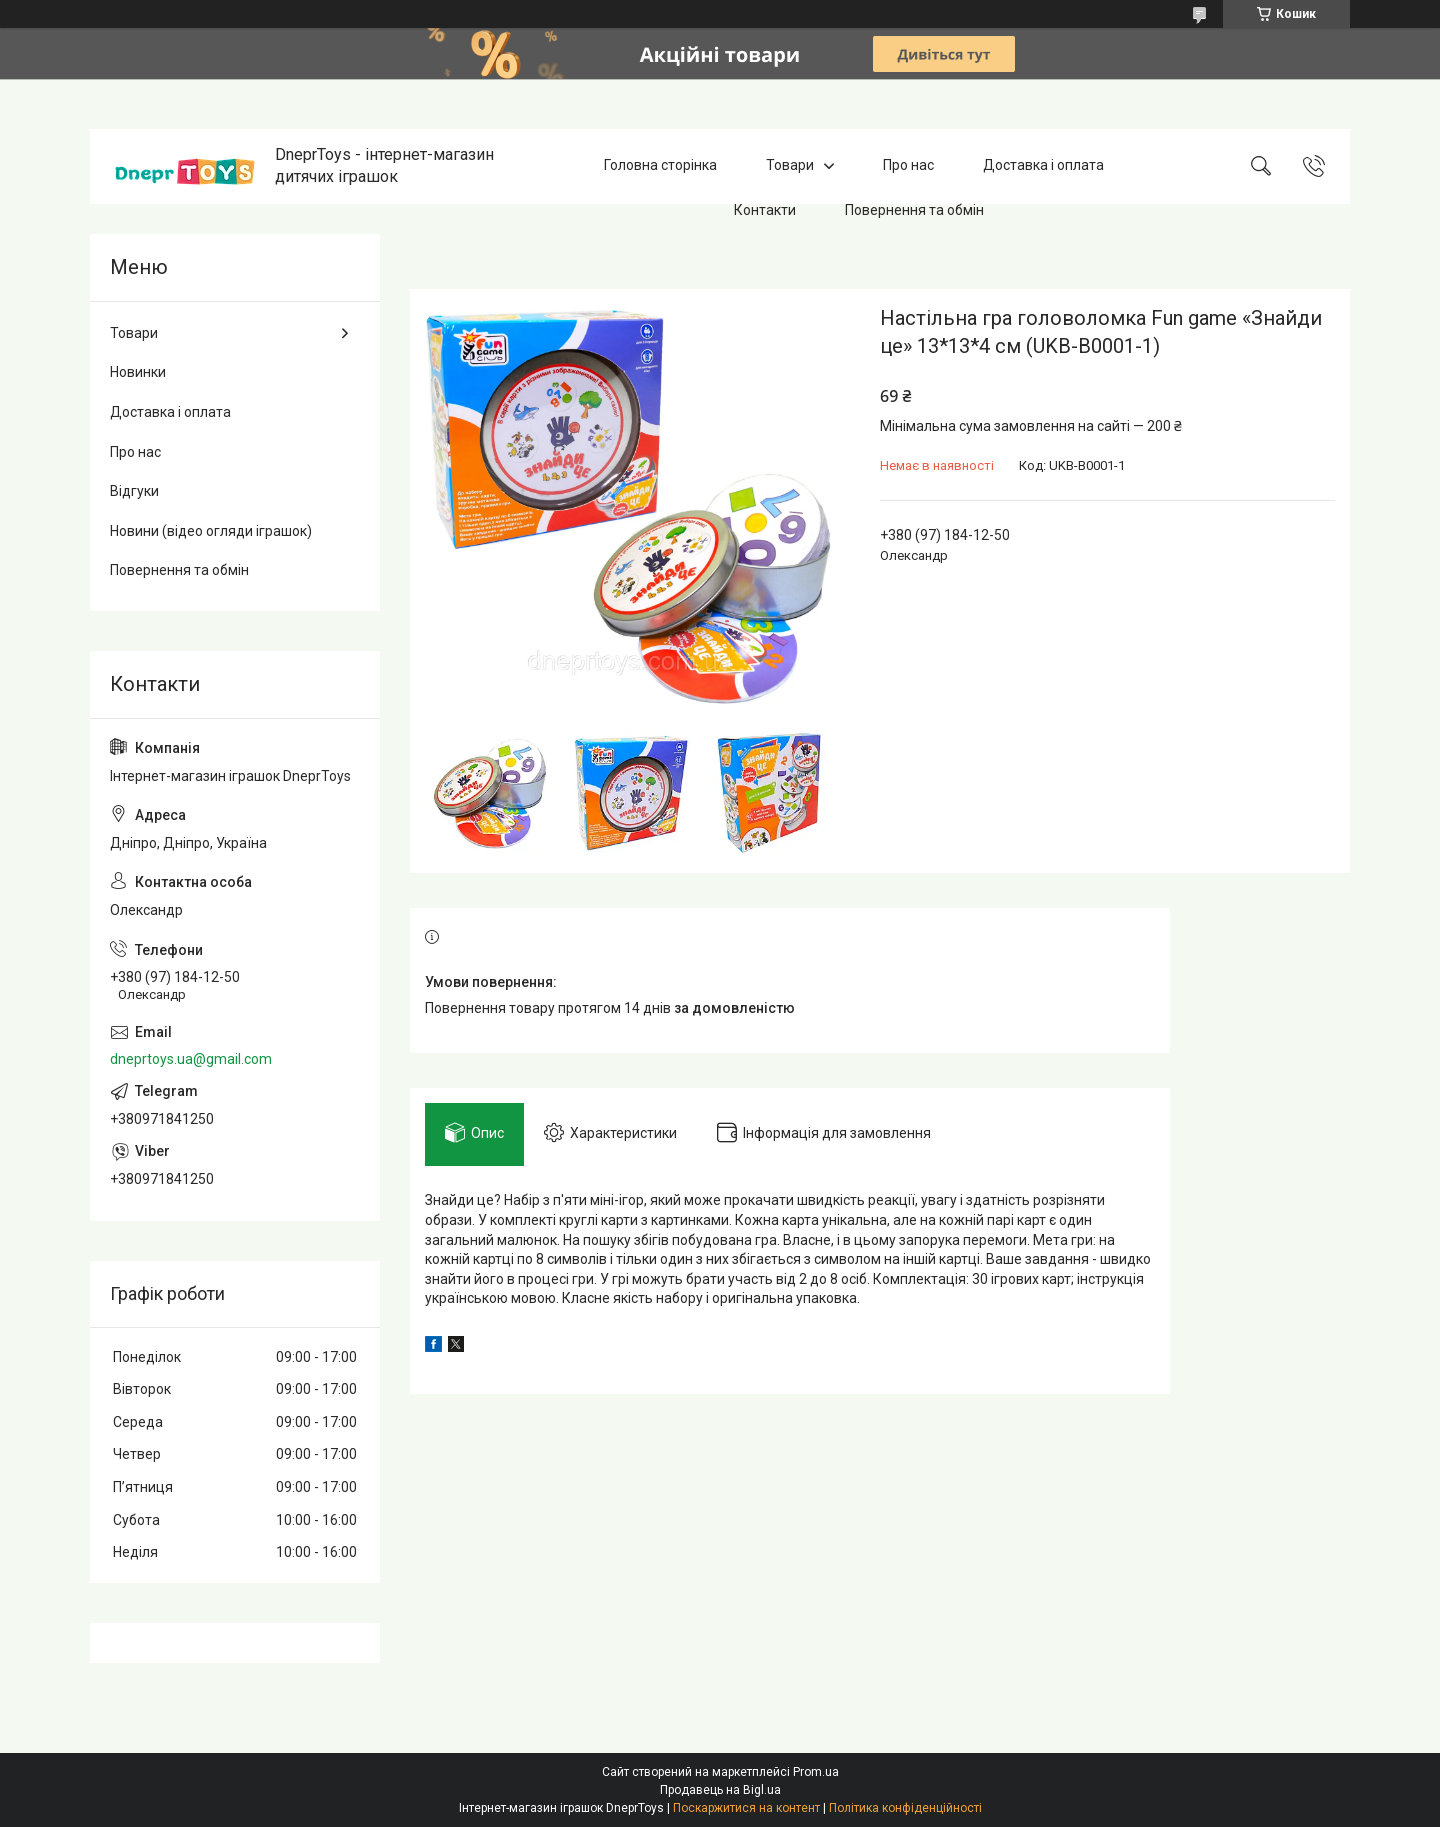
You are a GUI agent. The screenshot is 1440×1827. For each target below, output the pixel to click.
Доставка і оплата (1043, 166)
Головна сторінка (660, 166)
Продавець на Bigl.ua (720, 1790)
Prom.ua (816, 1772)
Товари (790, 166)
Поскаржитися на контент (746, 1808)
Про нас (908, 166)
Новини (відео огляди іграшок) (211, 531)
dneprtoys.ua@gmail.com (191, 1059)
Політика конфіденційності (905, 1808)
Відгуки (134, 491)
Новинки (138, 372)
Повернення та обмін (914, 210)
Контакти (765, 210)
